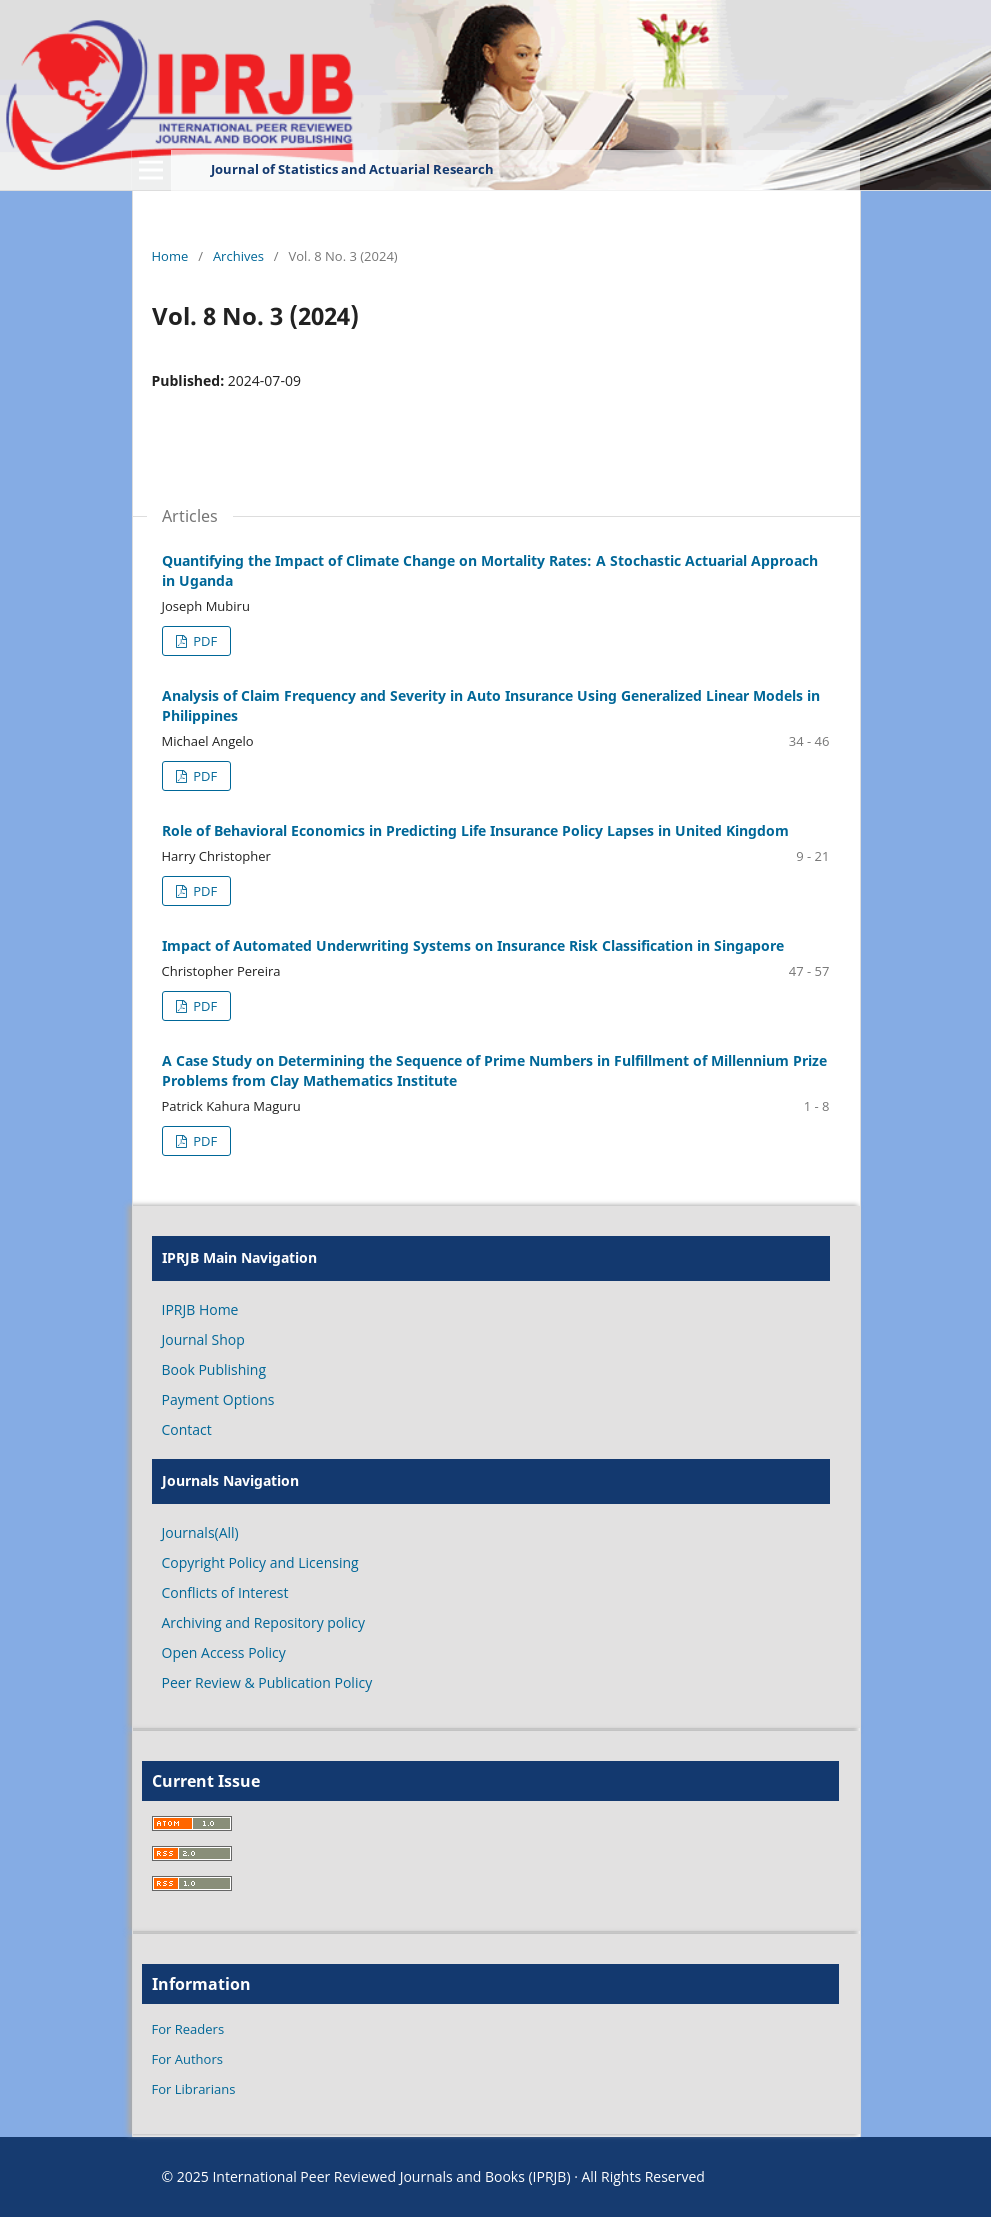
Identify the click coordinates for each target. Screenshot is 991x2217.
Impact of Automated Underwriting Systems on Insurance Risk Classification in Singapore (473, 945)
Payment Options (218, 1399)
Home (170, 256)
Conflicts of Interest (225, 1592)
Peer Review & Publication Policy (267, 1682)
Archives (238, 256)
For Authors (187, 2059)
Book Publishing (214, 1369)
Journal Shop (203, 1339)
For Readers (188, 2029)
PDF (203, 641)
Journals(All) (200, 1532)
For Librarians (194, 2089)
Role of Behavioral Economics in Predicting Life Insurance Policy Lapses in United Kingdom (475, 830)
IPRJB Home (200, 1309)
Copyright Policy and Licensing (260, 1562)
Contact (187, 1429)
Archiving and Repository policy (264, 1622)
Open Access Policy (224, 1652)
